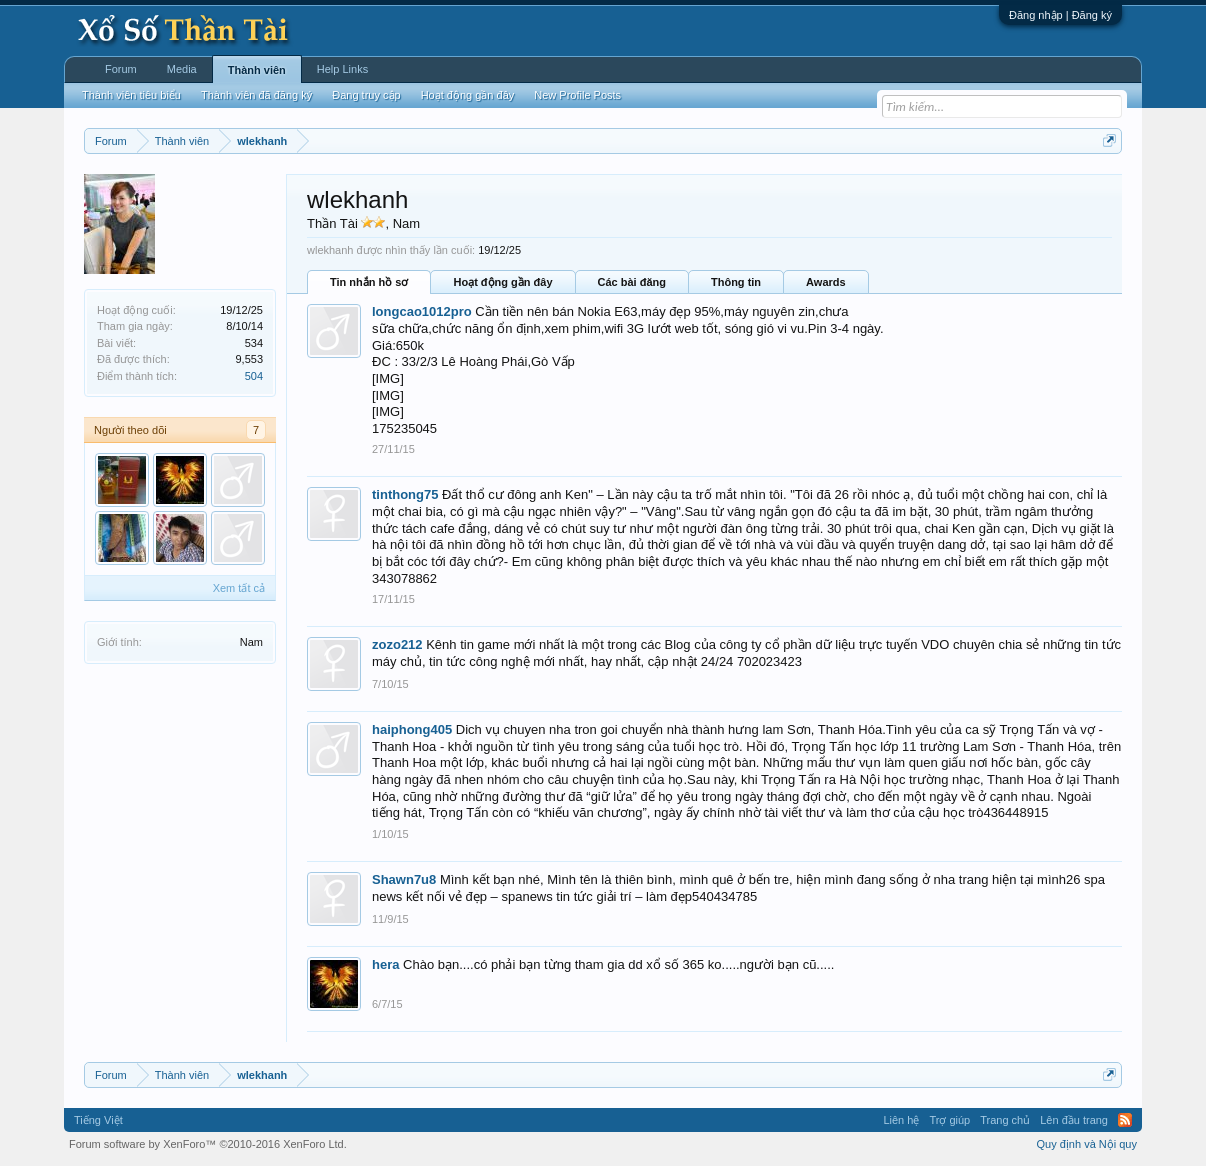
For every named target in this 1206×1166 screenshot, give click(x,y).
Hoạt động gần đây (502, 282)
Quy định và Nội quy (1087, 1144)
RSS (1125, 1120)
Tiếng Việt (98, 1120)
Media (182, 69)
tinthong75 (405, 494)
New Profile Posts (577, 95)
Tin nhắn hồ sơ (369, 282)
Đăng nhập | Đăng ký (1060, 15)
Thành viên (257, 70)
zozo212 (397, 644)
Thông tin (736, 282)
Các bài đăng (632, 282)
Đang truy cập (366, 95)
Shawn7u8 (404, 879)
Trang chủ (1005, 1120)
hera (385, 964)
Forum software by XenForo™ (208, 1144)
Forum (121, 69)
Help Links (342, 69)
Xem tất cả (239, 588)
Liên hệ (901, 1120)
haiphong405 (412, 729)
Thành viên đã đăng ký (256, 95)
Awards (826, 282)
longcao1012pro (422, 311)
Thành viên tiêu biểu (131, 95)
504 (254, 376)
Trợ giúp (949, 1120)
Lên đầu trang (1074, 1120)
